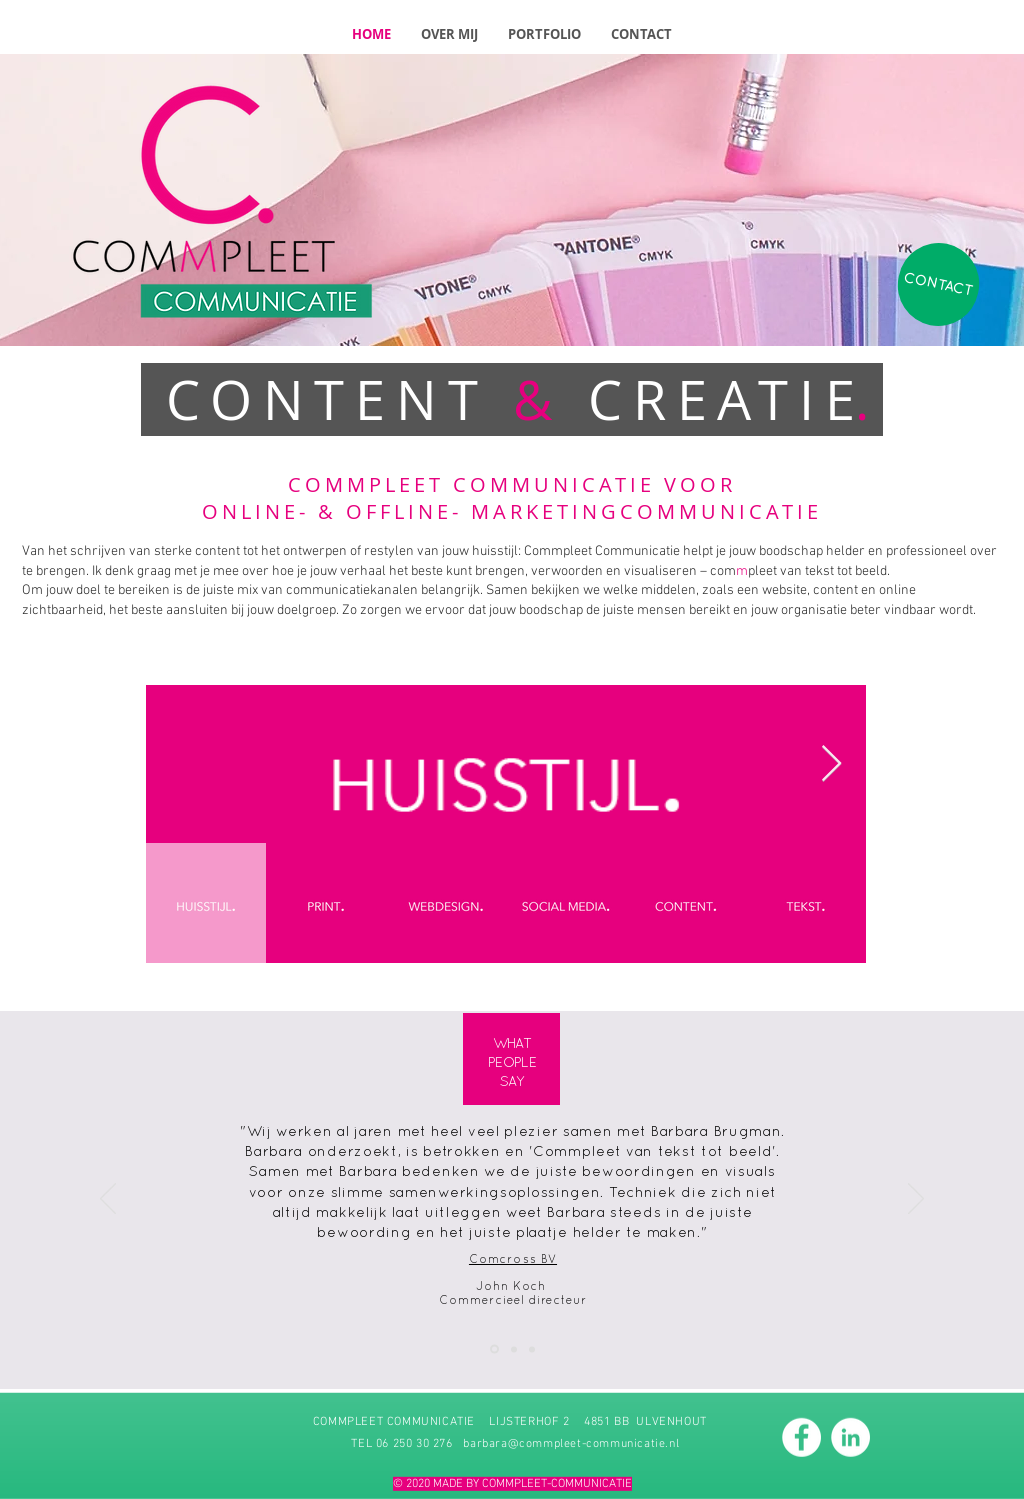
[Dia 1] (494, 1349)
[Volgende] (916, 1200)
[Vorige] (108, 1200)
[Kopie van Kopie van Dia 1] (532, 1349)
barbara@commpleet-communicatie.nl (571, 1443)
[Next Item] (831, 764)
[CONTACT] (938, 285)
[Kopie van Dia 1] (514, 1349)
